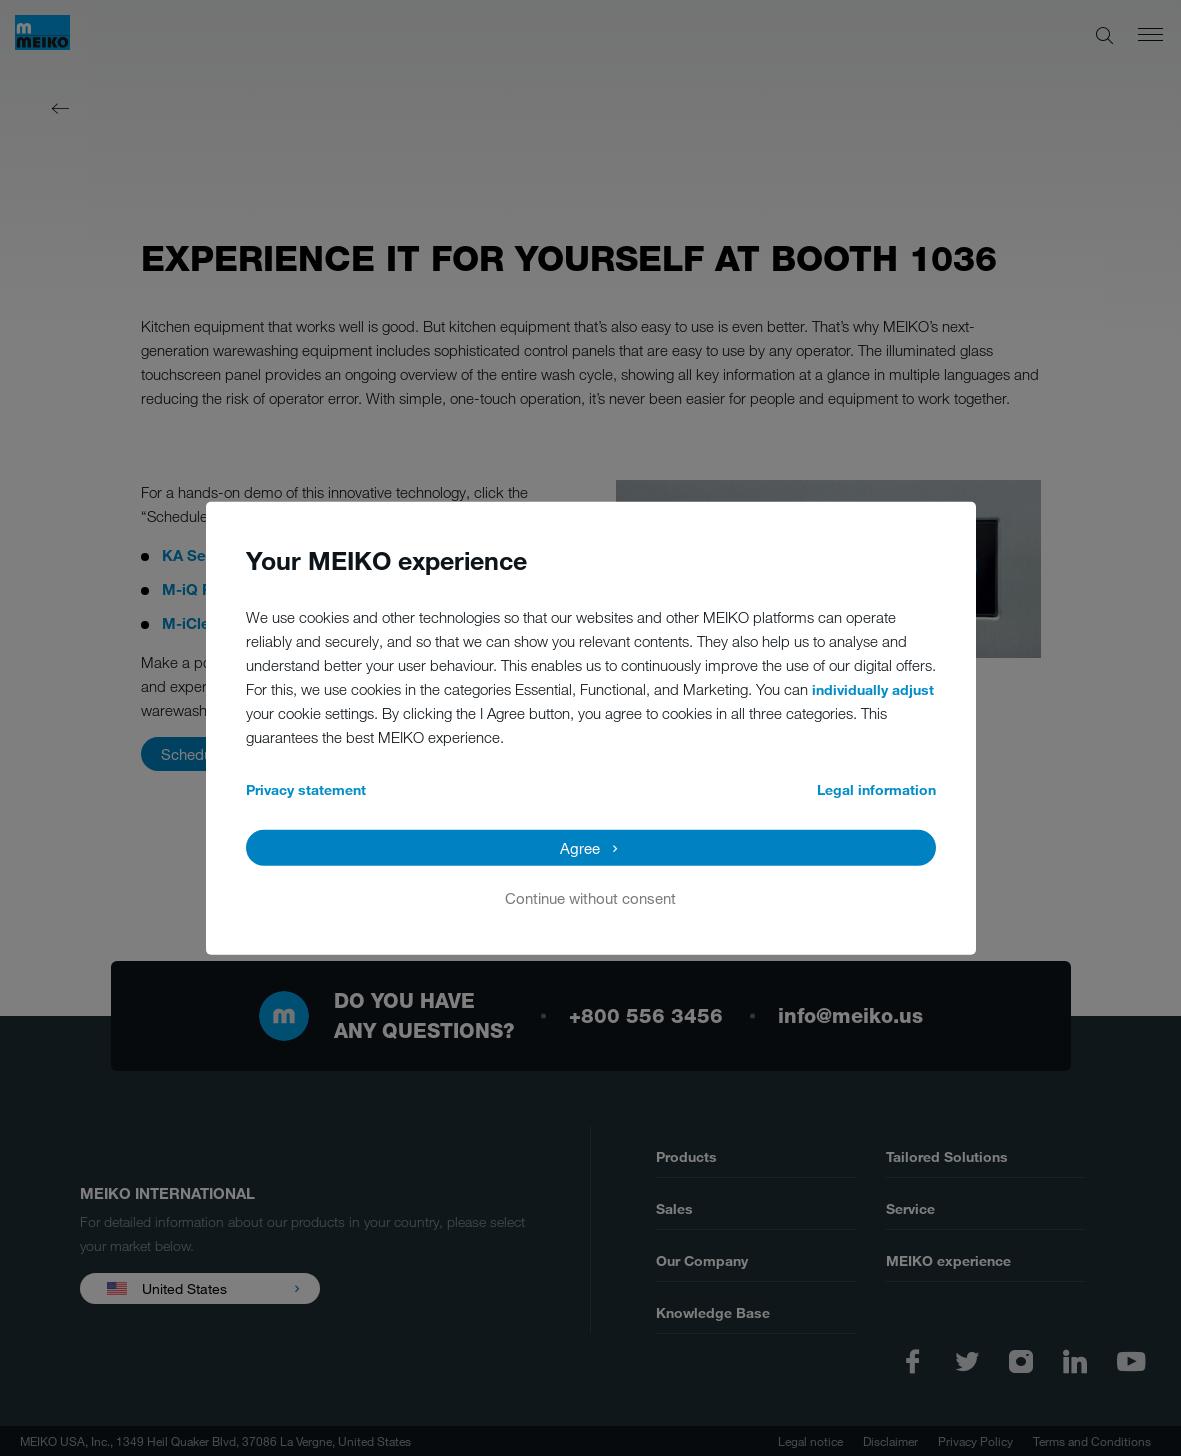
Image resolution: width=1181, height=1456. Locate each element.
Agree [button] (580, 847)
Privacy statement (306, 788)
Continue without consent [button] (590, 897)
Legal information (876, 788)
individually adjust (873, 688)
